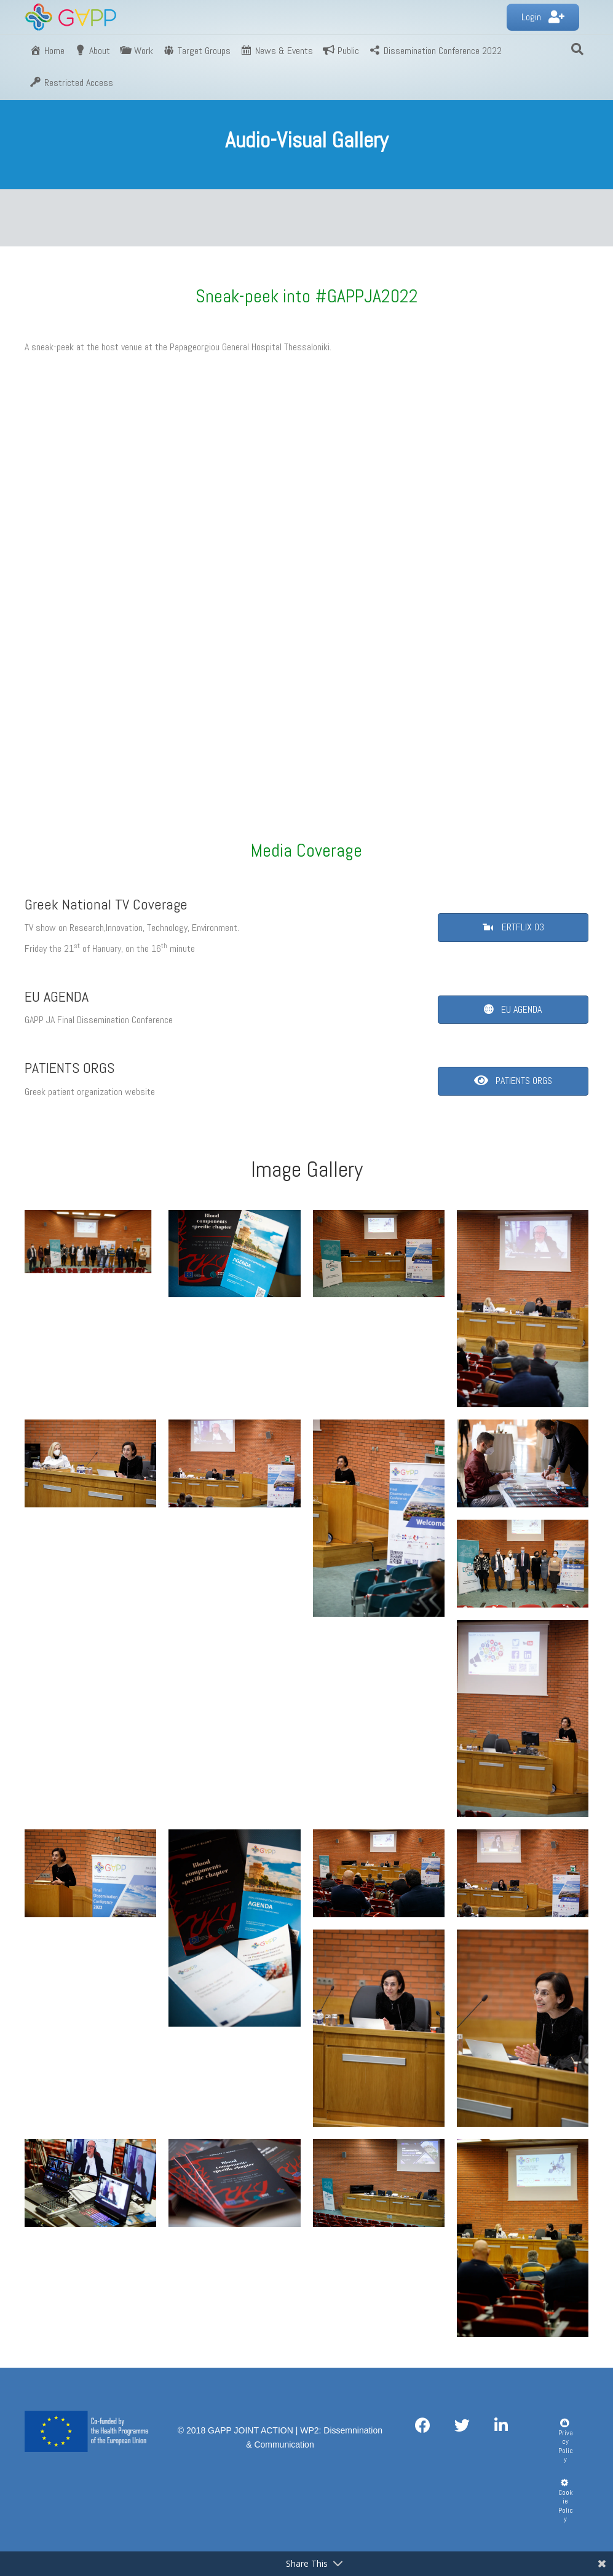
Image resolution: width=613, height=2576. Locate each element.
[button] (543, 17)
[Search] (577, 49)
